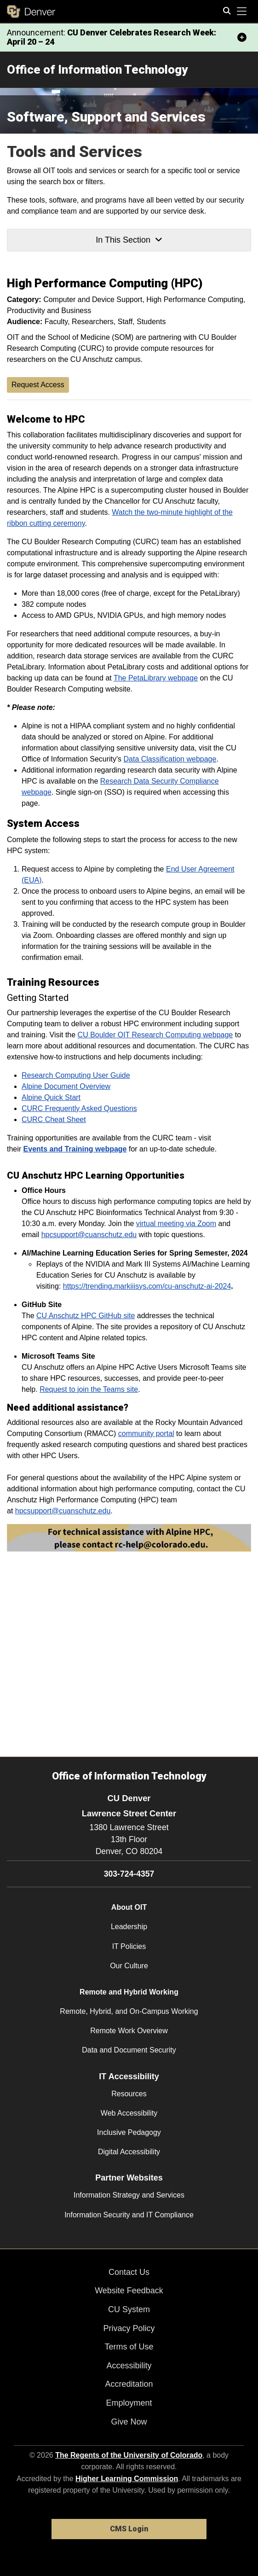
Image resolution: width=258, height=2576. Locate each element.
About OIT (129, 1907)
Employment (129, 2402)
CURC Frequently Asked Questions (79, 1108)
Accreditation (129, 2384)
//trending (96, 1286)
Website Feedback (129, 2290)
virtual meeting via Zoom (176, 1223)
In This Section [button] (129, 239)
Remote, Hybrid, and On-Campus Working (129, 2011)
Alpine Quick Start (51, 1097)
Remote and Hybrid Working (129, 1992)
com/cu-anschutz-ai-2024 (190, 1286)
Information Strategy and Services (129, 2195)
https (71, 1286)
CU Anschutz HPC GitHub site (85, 1316)
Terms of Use (128, 2346)
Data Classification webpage (170, 759)
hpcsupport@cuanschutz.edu (89, 1235)
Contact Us (129, 2272)
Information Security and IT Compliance (129, 2215)
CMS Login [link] (129, 2528)
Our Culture (129, 1966)
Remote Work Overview (129, 2031)
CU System (129, 2309)
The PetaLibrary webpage (156, 678)
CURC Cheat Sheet (54, 1119)
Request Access (37, 385)
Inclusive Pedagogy (129, 2132)
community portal (146, 1433)
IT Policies (129, 1946)
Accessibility (128, 2365)
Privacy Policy (129, 2328)
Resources (128, 2094)
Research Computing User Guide (76, 1075)
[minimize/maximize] (242, 37)
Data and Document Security (129, 2050)
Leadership (129, 1927)
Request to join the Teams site (89, 1389)
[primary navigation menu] (242, 11)
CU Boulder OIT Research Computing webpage (155, 1035)
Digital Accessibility (129, 2152)
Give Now (129, 2421)
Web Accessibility (129, 2113)
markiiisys (130, 1286)
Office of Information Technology (97, 69)
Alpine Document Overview (66, 1086)
